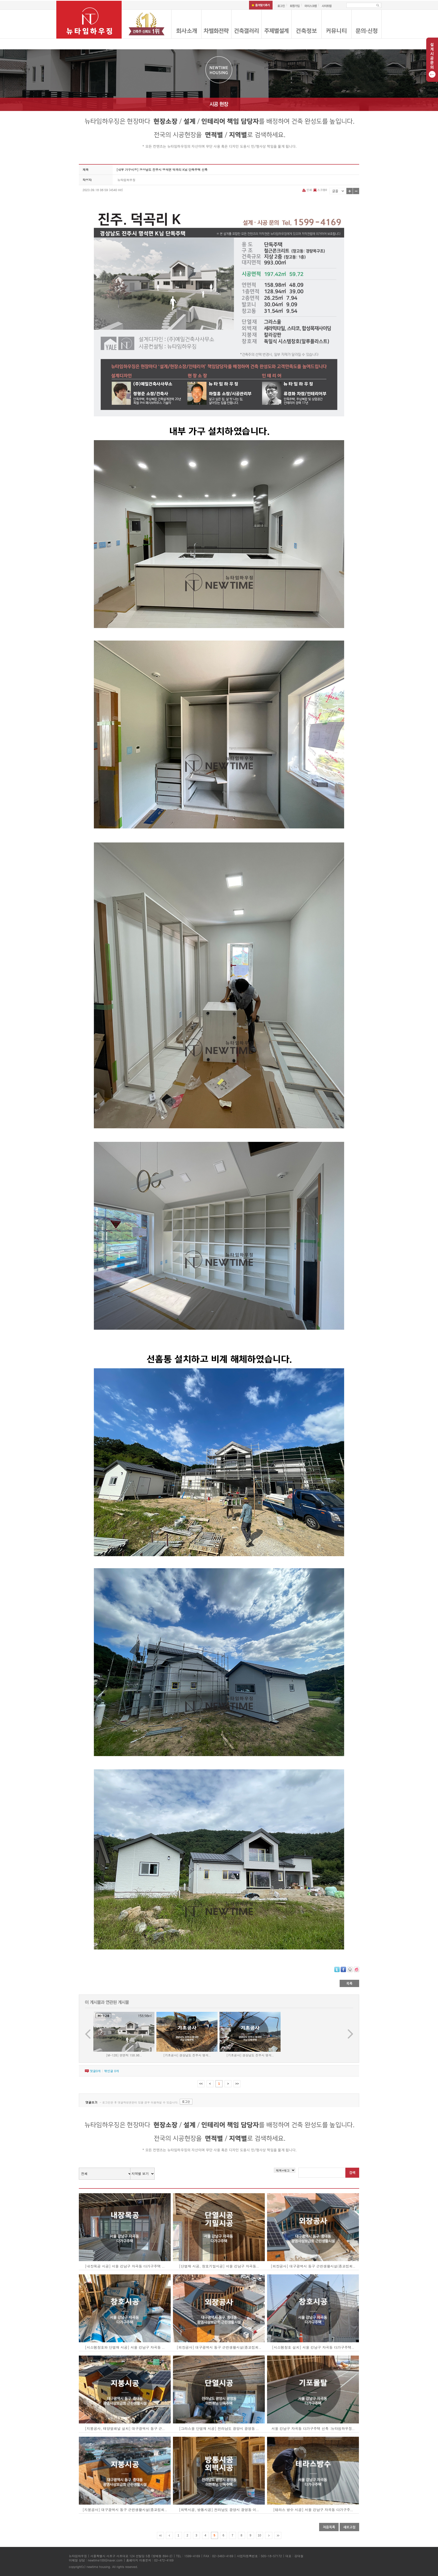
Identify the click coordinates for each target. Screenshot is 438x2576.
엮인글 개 (111, 2071)
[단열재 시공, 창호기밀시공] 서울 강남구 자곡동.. (219, 2266)
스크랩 (319, 190)
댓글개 (95, 2071)
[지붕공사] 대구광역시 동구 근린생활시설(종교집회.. (125, 2509)
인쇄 (307, 190)
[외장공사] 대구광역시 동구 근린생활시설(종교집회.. (313, 2266)
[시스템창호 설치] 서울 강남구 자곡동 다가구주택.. (313, 2347)
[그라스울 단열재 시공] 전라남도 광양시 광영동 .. (219, 2428)
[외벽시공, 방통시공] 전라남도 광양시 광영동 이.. (219, 2509)
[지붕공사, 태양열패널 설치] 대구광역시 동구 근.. (125, 2428)
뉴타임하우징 (126, 180)
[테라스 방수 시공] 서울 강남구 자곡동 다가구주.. (313, 2509)
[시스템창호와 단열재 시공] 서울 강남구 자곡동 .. (125, 2347)
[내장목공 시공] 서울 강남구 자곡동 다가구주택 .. (125, 2266)
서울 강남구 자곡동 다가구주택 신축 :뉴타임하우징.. (313, 2428)
